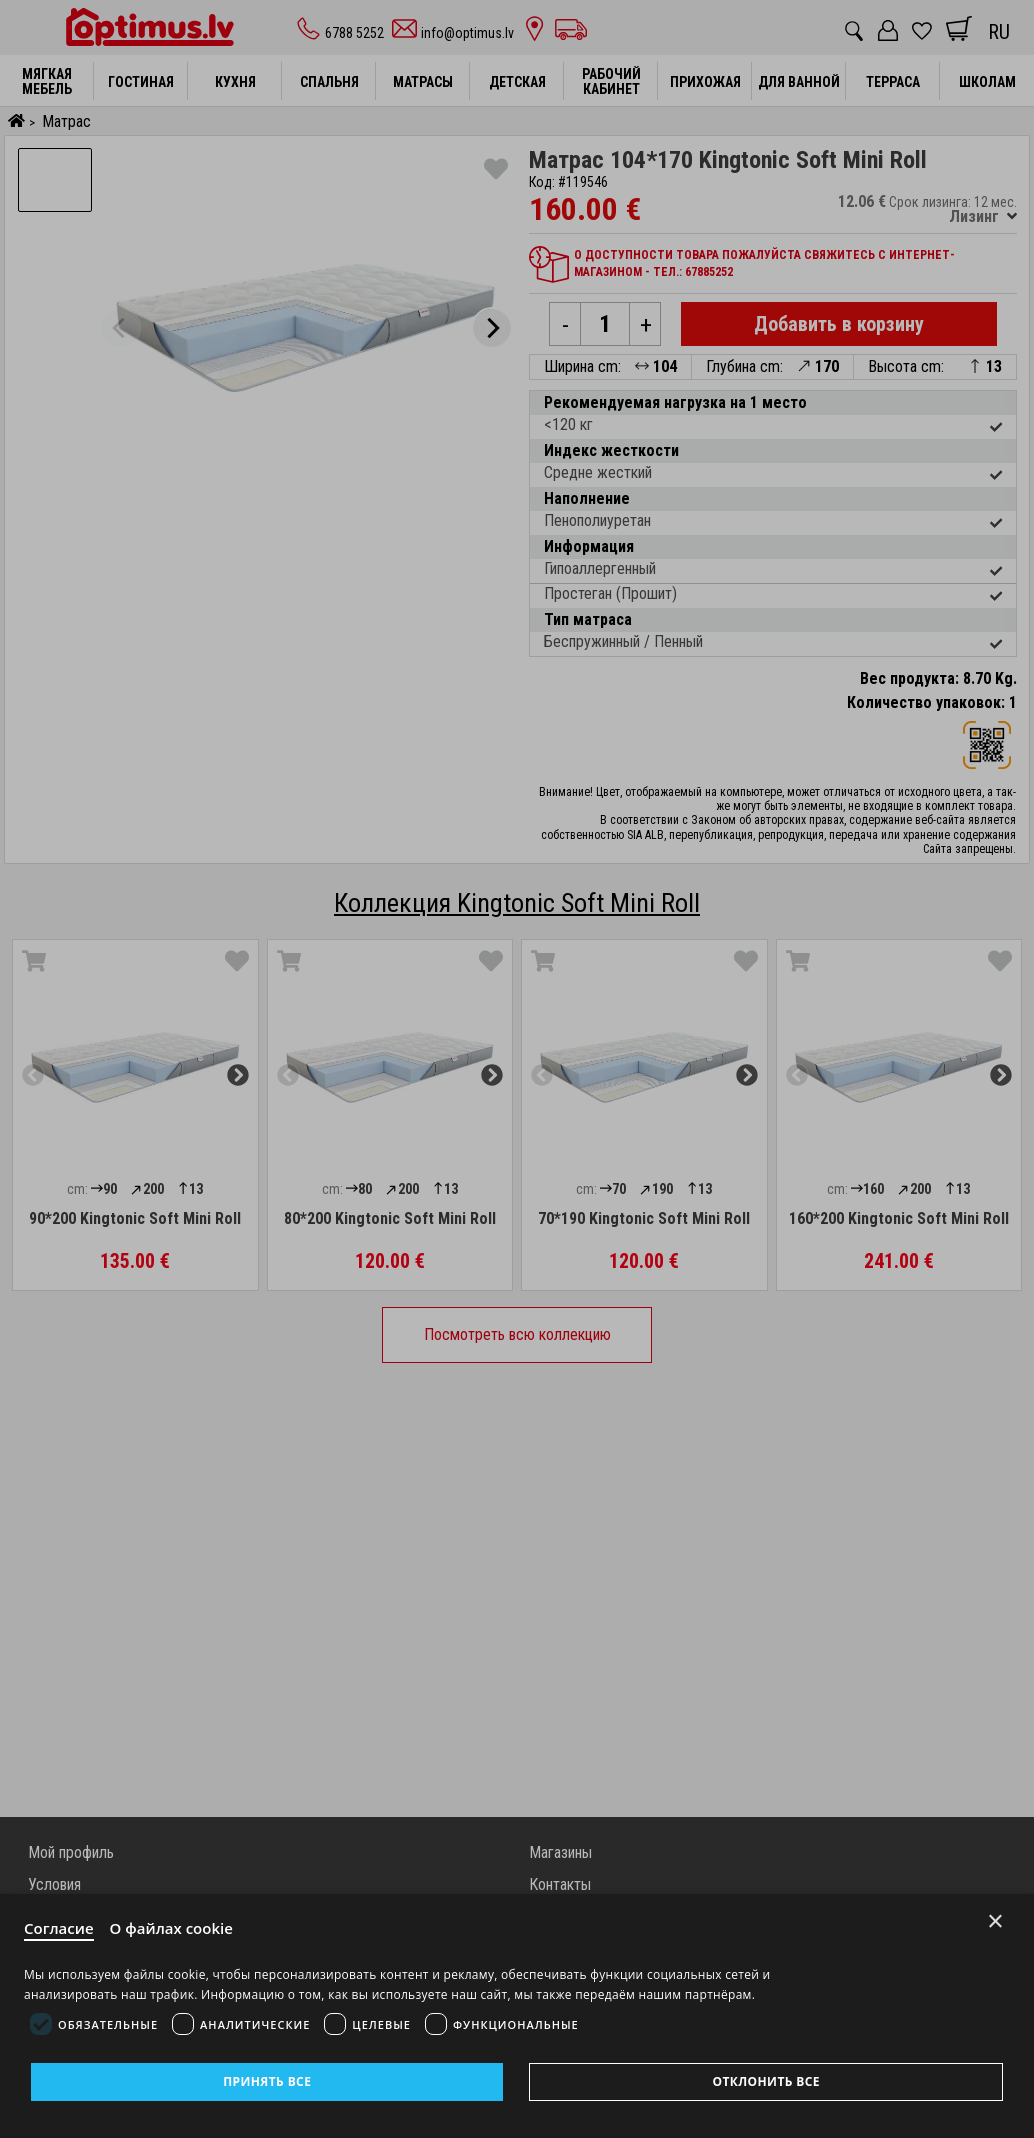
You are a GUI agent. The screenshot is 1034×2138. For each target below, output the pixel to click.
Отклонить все (765, 2081)
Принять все (267, 2081)
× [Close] (995, 1921)
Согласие (59, 1928)
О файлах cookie (171, 1928)
